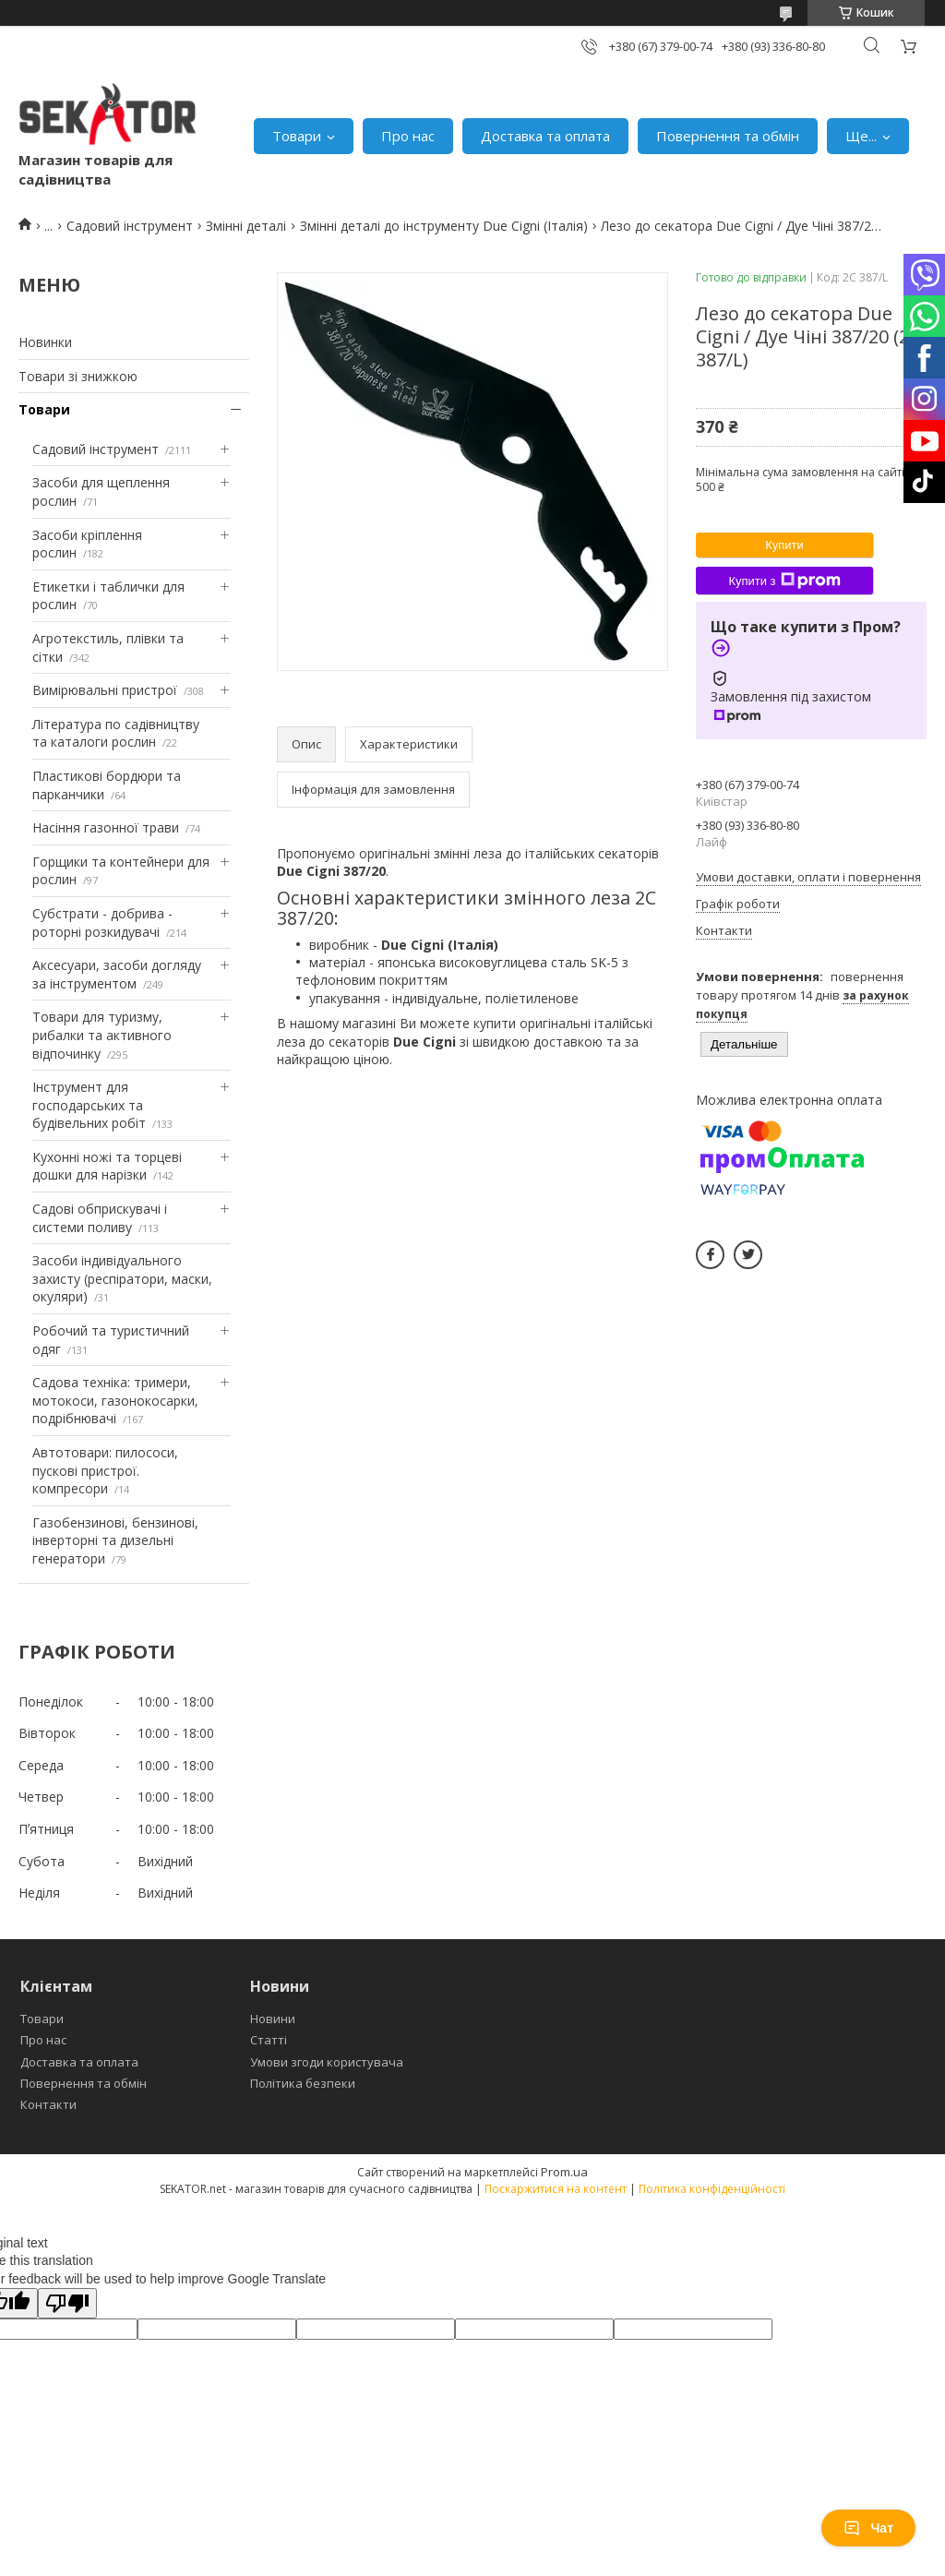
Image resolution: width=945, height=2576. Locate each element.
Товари (296, 135)
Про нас (408, 135)
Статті (268, 2039)
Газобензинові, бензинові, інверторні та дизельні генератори (115, 1540)
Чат (868, 2528)
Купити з (784, 580)
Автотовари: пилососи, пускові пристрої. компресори (105, 1470)
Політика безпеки (302, 2083)
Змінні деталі (246, 225)
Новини (272, 2018)
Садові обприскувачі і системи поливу (99, 1218)
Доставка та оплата (545, 135)
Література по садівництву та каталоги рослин (115, 733)
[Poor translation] (67, 2303)
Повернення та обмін (727, 135)
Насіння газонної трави (105, 827)
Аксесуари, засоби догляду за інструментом (116, 974)
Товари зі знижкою (78, 376)
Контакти (48, 2104)
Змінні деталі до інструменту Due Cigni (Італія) (444, 225)
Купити (784, 545)
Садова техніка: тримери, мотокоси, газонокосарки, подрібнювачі (115, 1400)
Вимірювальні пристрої (104, 690)
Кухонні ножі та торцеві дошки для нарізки (107, 1166)
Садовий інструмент (129, 225)
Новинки (45, 342)
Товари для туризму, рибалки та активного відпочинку (102, 1034)
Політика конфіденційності (712, 2189)
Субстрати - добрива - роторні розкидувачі (102, 923)
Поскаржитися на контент (555, 2189)
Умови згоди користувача (326, 2062)
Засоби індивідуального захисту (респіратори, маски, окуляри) (122, 1278)
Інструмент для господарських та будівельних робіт (89, 1105)
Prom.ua (564, 2171)
